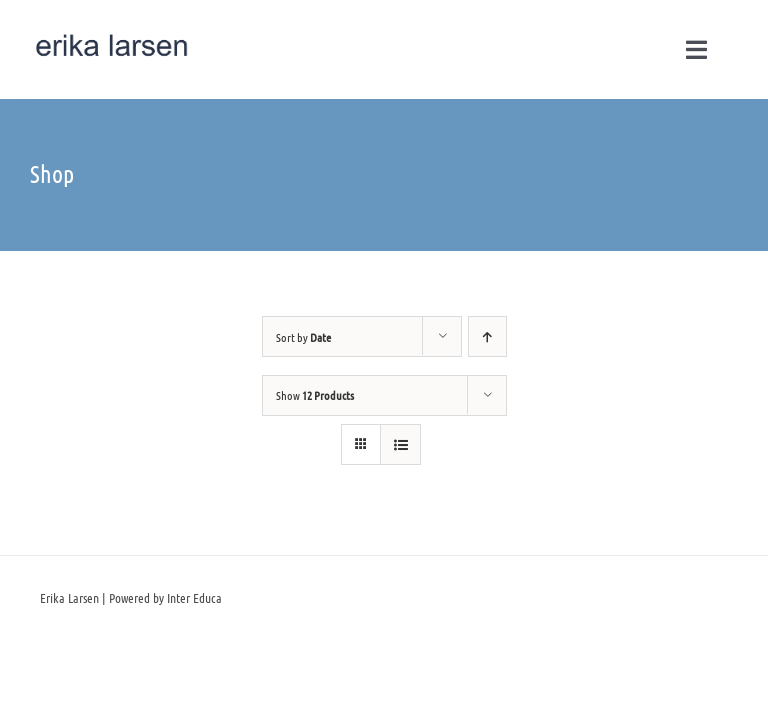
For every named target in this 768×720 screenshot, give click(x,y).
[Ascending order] (487, 336)
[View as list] (400, 444)
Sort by (303, 337)
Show (315, 395)
